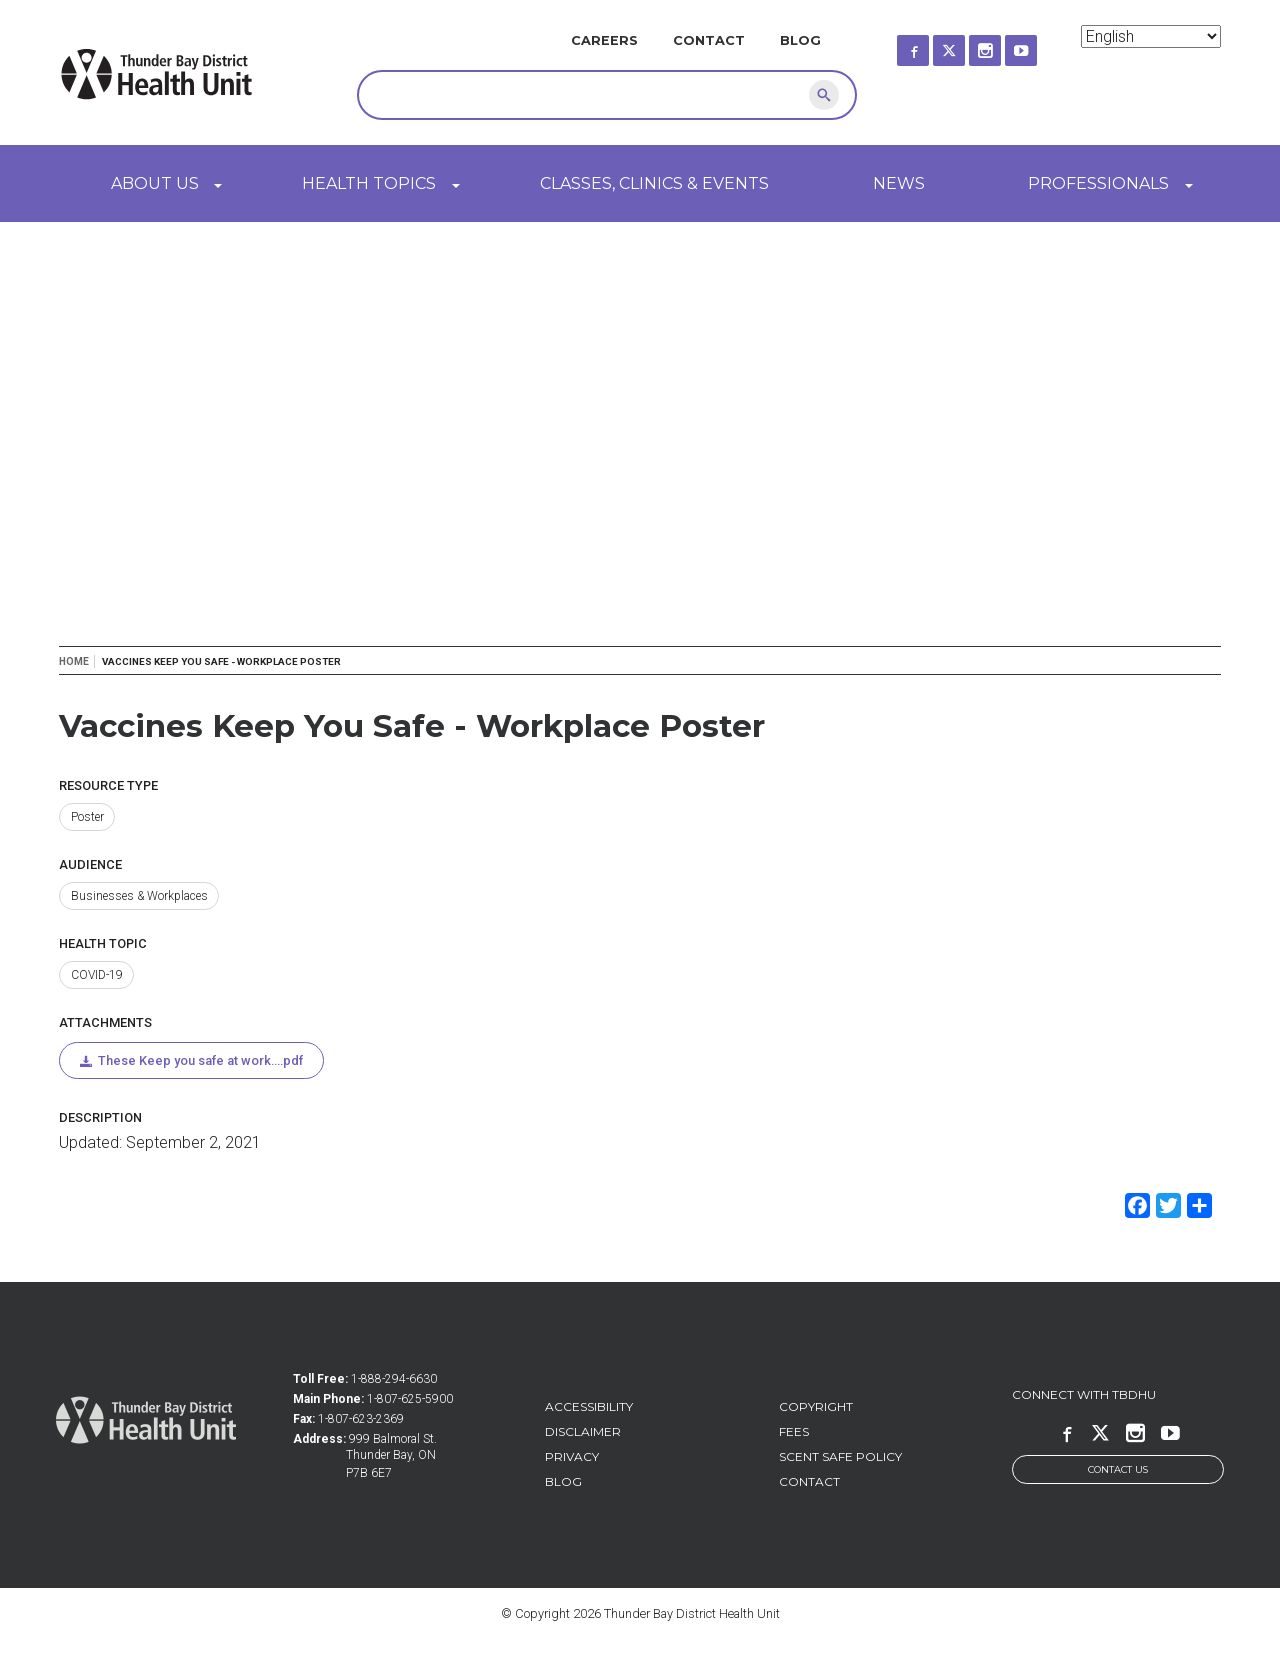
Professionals (1098, 183)
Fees (794, 1431)
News (899, 183)
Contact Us (1118, 1469)
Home (74, 661)
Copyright (816, 1406)
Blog (800, 40)
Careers (604, 40)
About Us (155, 183)
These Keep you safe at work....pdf (200, 1060)
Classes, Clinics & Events (654, 183)
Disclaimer (583, 1431)
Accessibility (589, 1406)
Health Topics (369, 183)
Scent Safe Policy (840, 1456)
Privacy (572, 1456)
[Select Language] (1151, 36)
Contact (709, 40)
